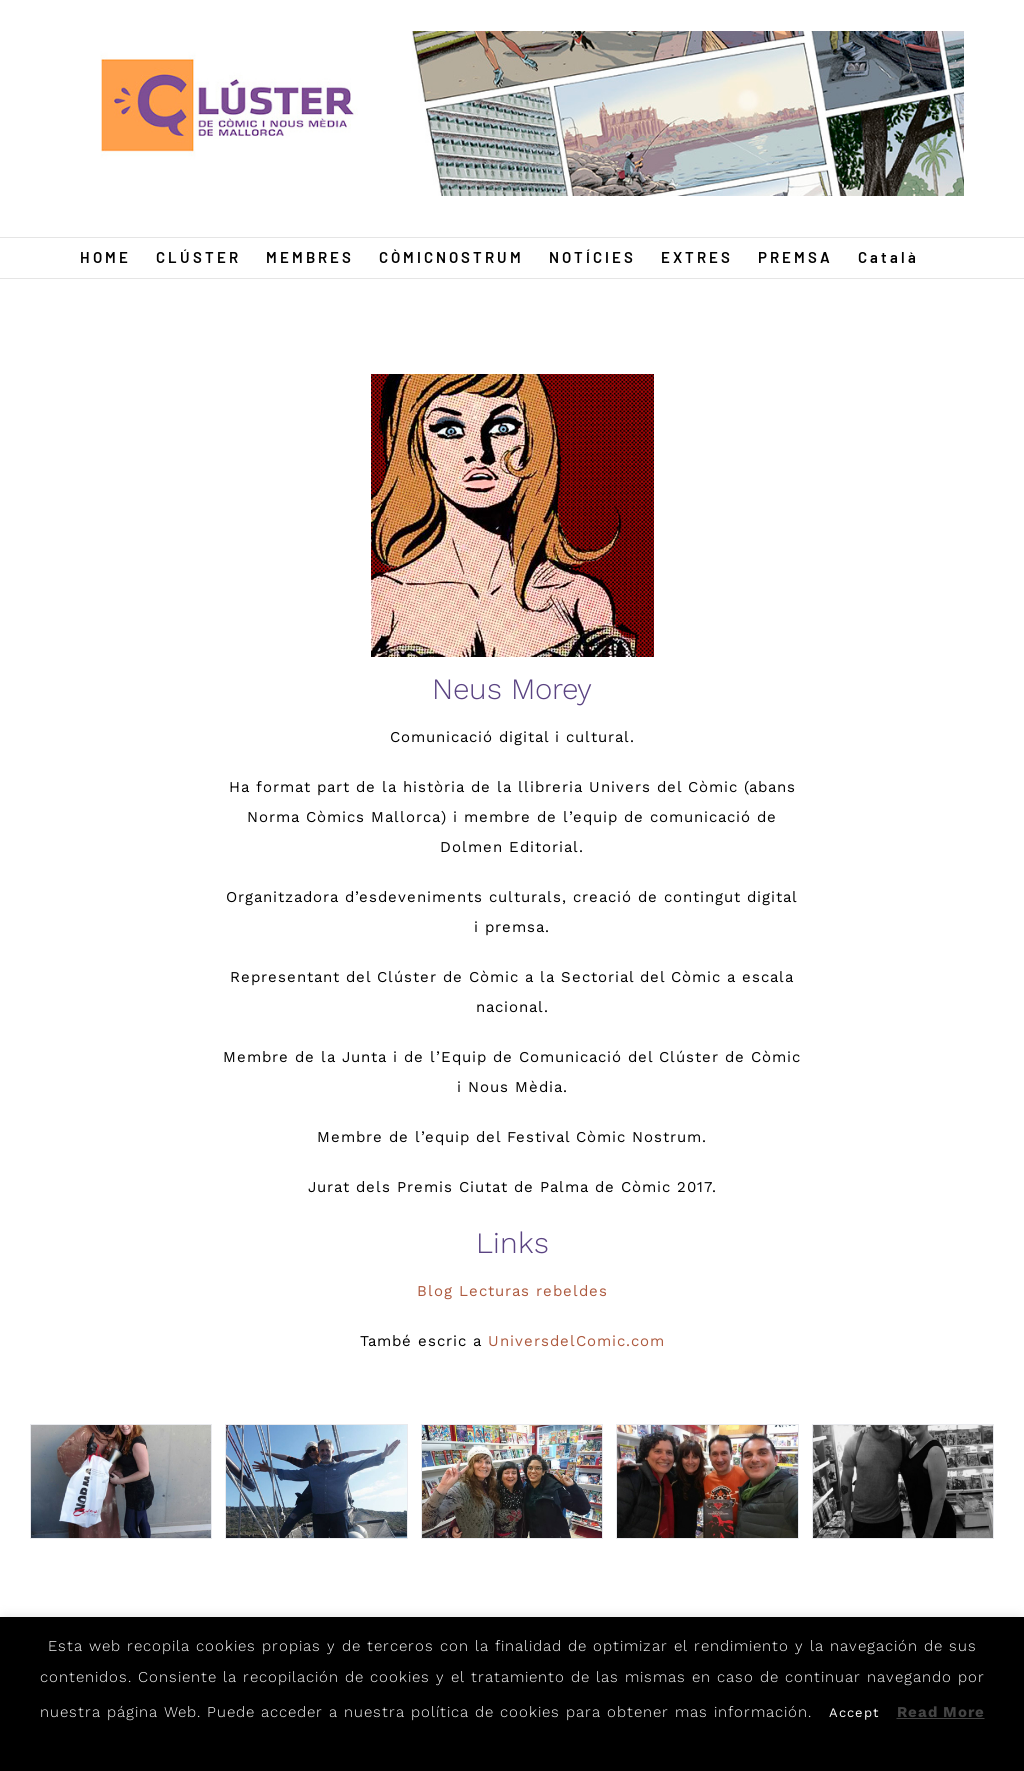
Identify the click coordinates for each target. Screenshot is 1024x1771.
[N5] (903, 1482)
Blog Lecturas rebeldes (512, 1291)
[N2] (316, 1482)
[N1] (121, 1482)
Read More (941, 1712)
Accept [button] (854, 1712)
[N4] (707, 1482)
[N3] (512, 1482)
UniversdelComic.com (576, 1341)
